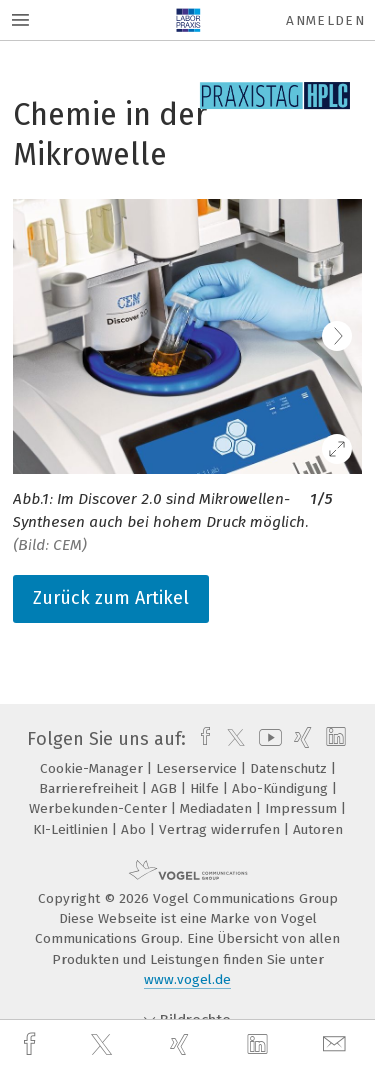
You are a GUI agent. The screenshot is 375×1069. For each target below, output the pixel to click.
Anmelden (325, 20)
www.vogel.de (187, 979)
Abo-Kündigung (282, 788)
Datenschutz (290, 768)
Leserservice (198, 768)
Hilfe (206, 788)
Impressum (303, 808)
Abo (135, 829)
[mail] (337, 1044)
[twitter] (104, 1045)
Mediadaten (218, 808)
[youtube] (267, 739)
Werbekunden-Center (100, 808)
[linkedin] (260, 1045)
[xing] (182, 1044)
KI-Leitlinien (72, 829)
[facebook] (32, 1044)
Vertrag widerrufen (221, 829)
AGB (166, 788)
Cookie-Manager (93, 768)
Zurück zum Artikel (111, 598)
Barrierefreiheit (90, 788)
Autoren (318, 829)
